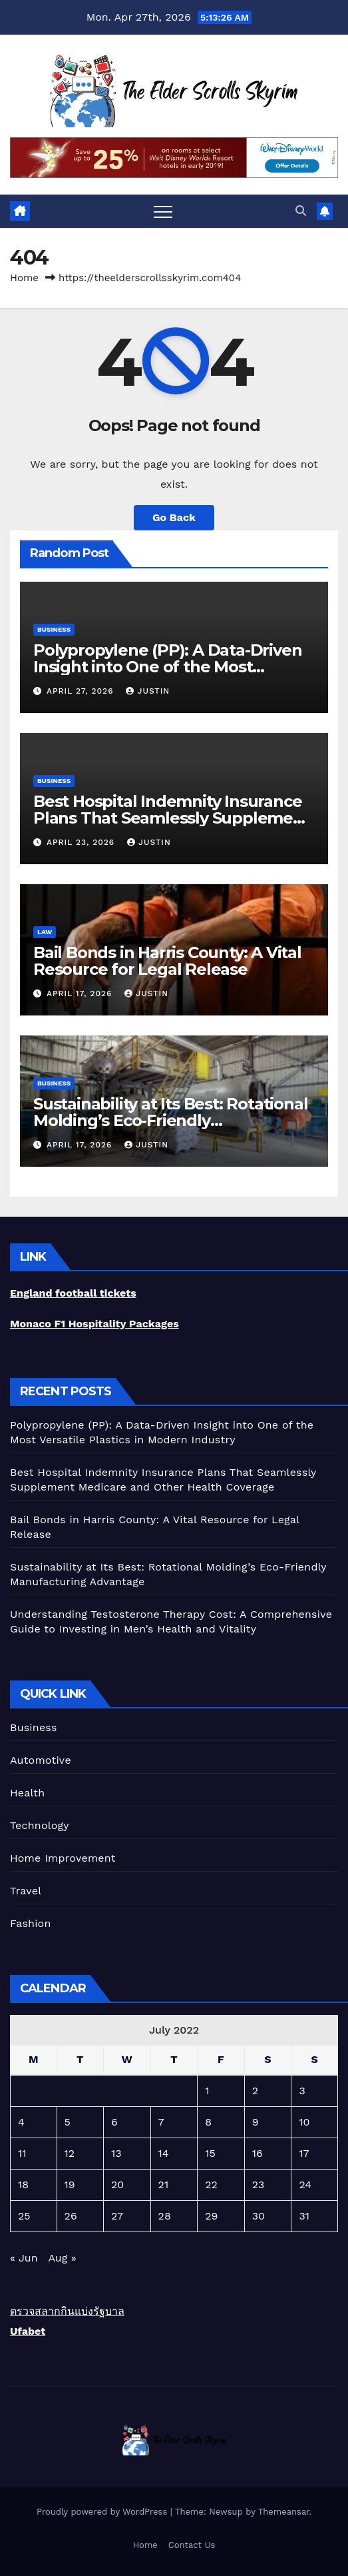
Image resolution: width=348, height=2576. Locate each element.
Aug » (62, 2258)
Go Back (174, 517)
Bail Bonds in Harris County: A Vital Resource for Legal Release (167, 961)
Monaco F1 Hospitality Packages (94, 1323)
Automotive (40, 1760)
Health (27, 1792)
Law (44, 932)
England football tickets (73, 1293)
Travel (25, 1890)
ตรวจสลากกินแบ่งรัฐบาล (67, 2311)
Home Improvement (63, 1858)
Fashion (30, 1923)
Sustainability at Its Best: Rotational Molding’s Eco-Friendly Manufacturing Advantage (170, 1120)
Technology (39, 1825)
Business (54, 629)
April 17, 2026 (81, 993)
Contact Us (192, 2545)
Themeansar (283, 2512)
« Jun (24, 2258)
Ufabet (27, 2331)
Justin (148, 691)
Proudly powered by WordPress (103, 2512)
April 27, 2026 (82, 691)
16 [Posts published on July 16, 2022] (257, 2153)
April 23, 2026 (82, 842)
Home (24, 278)
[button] (300, 211)
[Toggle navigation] (163, 211)
